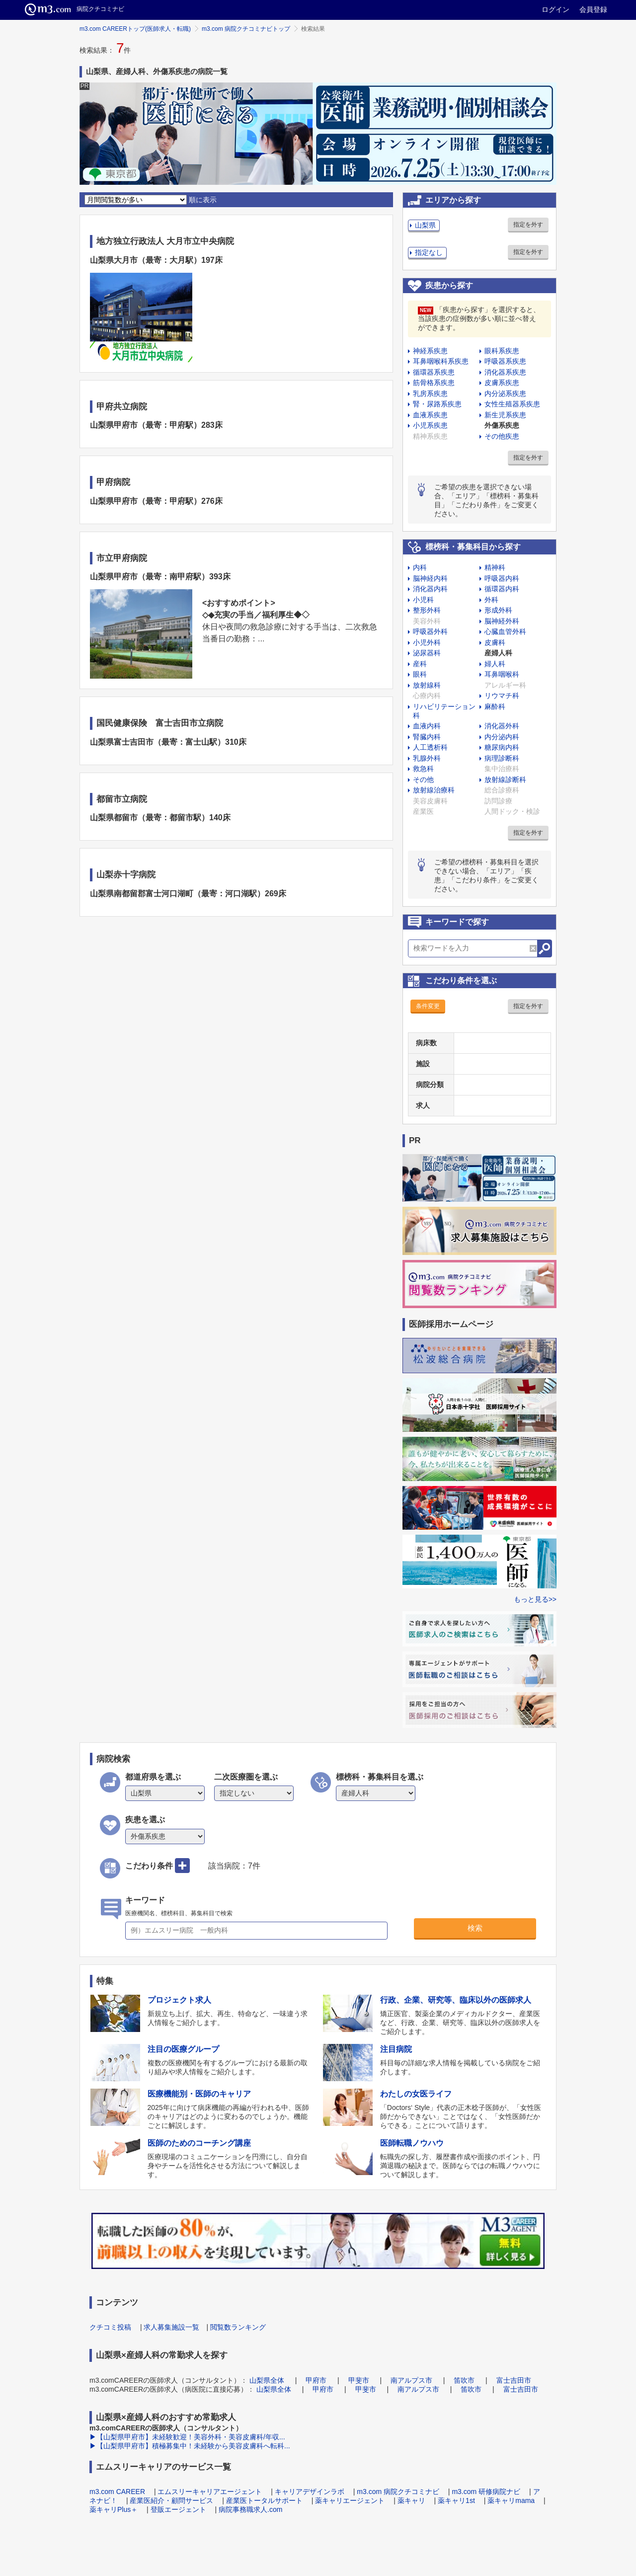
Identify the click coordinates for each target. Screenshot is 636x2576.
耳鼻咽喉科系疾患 (441, 361)
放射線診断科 (505, 779)
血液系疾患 (430, 415)
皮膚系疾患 (501, 383)
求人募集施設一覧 (171, 2327)
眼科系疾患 (501, 351)
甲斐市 (358, 2380)
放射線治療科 (434, 790)
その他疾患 (501, 436)
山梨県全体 (266, 2380)
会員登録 (593, 9)
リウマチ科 (501, 696)
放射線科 (427, 685)
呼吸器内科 (501, 578)
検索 (475, 1928)
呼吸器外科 (430, 631)
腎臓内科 (427, 737)
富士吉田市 (513, 2380)
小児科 (423, 600)
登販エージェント (178, 2509)
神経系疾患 (430, 351)
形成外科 (498, 610)
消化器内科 (430, 589)
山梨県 (425, 225)
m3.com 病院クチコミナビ (398, 2492)
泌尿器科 (427, 653)
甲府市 (316, 2380)
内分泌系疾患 (505, 393)
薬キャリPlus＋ (113, 2509)
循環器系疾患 (434, 372)
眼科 (420, 674)
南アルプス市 (411, 2380)
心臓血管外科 (505, 631)
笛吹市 (464, 2380)
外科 (491, 600)
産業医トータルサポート (264, 2500)
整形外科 (427, 610)
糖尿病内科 (501, 747)
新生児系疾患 (505, 415)
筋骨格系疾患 (434, 383)
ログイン (555, 9)
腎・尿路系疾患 (437, 404)
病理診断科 (501, 758)
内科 (420, 567)
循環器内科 (501, 589)
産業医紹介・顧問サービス (171, 2500)
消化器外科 (501, 726)
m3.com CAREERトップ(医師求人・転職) (135, 28)
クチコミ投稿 (110, 2327)
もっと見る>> (535, 1599)
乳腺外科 (427, 758)
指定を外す (528, 224)
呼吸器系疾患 (505, 361)
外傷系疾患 (501, 425)
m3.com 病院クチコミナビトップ (246, 28)
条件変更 (428, 1006)
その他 (423, 779)
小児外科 (427, 642)
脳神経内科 (430, 578)
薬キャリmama (511, 2500)
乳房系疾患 (430, 393)
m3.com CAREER (117, 2492)
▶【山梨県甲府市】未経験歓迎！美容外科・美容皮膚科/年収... (187, 2437)
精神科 (494, 567)
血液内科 (427, 726)
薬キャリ (411, 2500)
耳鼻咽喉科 (501, 674)
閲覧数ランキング (238, 2327)
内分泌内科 (501, 737)
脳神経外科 (501, 621)
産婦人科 (498, 653)
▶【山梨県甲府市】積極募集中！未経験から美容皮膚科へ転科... (189, 2446)
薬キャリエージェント (350, 2500)
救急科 (423, 769)
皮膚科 (494, 642)
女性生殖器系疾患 (512, 404)
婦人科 (494, 664)
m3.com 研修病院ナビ (486, 2492)
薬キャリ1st (456, 2500)
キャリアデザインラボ (309, 2492)
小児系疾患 (430, 425)
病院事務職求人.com (250, 2509)
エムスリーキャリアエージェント (210, 2492)
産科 (420, 664)
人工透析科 (430, 747)
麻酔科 (494, 706)
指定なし (429, 252)
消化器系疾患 (505, 372)
